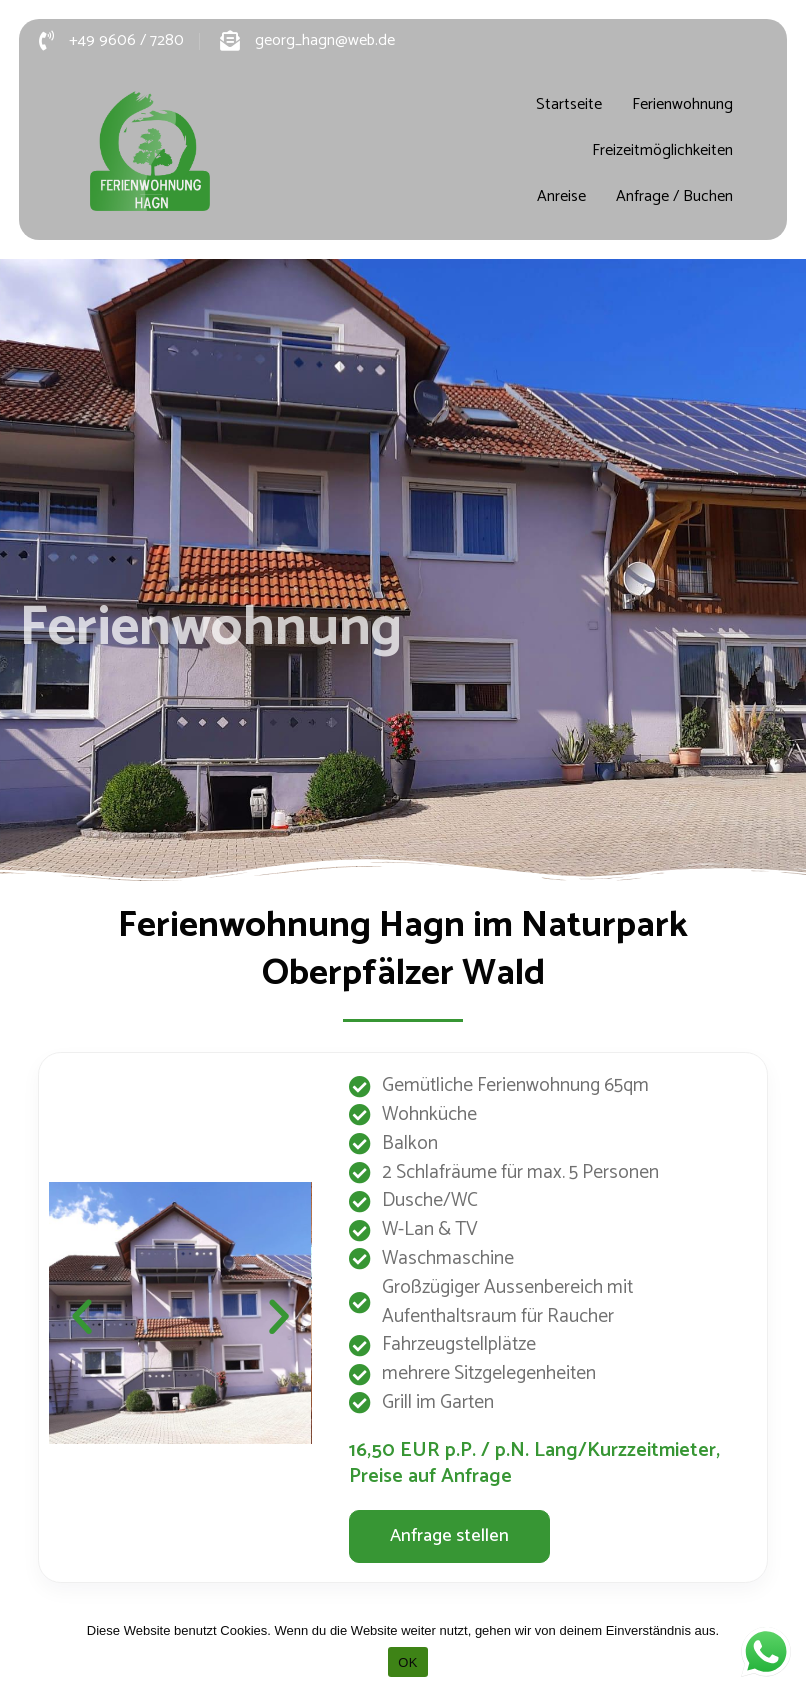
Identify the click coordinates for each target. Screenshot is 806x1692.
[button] (82, 1317)
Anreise (561, 196)
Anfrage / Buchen (674, 196)
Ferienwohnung (682, 104)
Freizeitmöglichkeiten (662, 150)
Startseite (569, 104)
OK (407, 1662)
